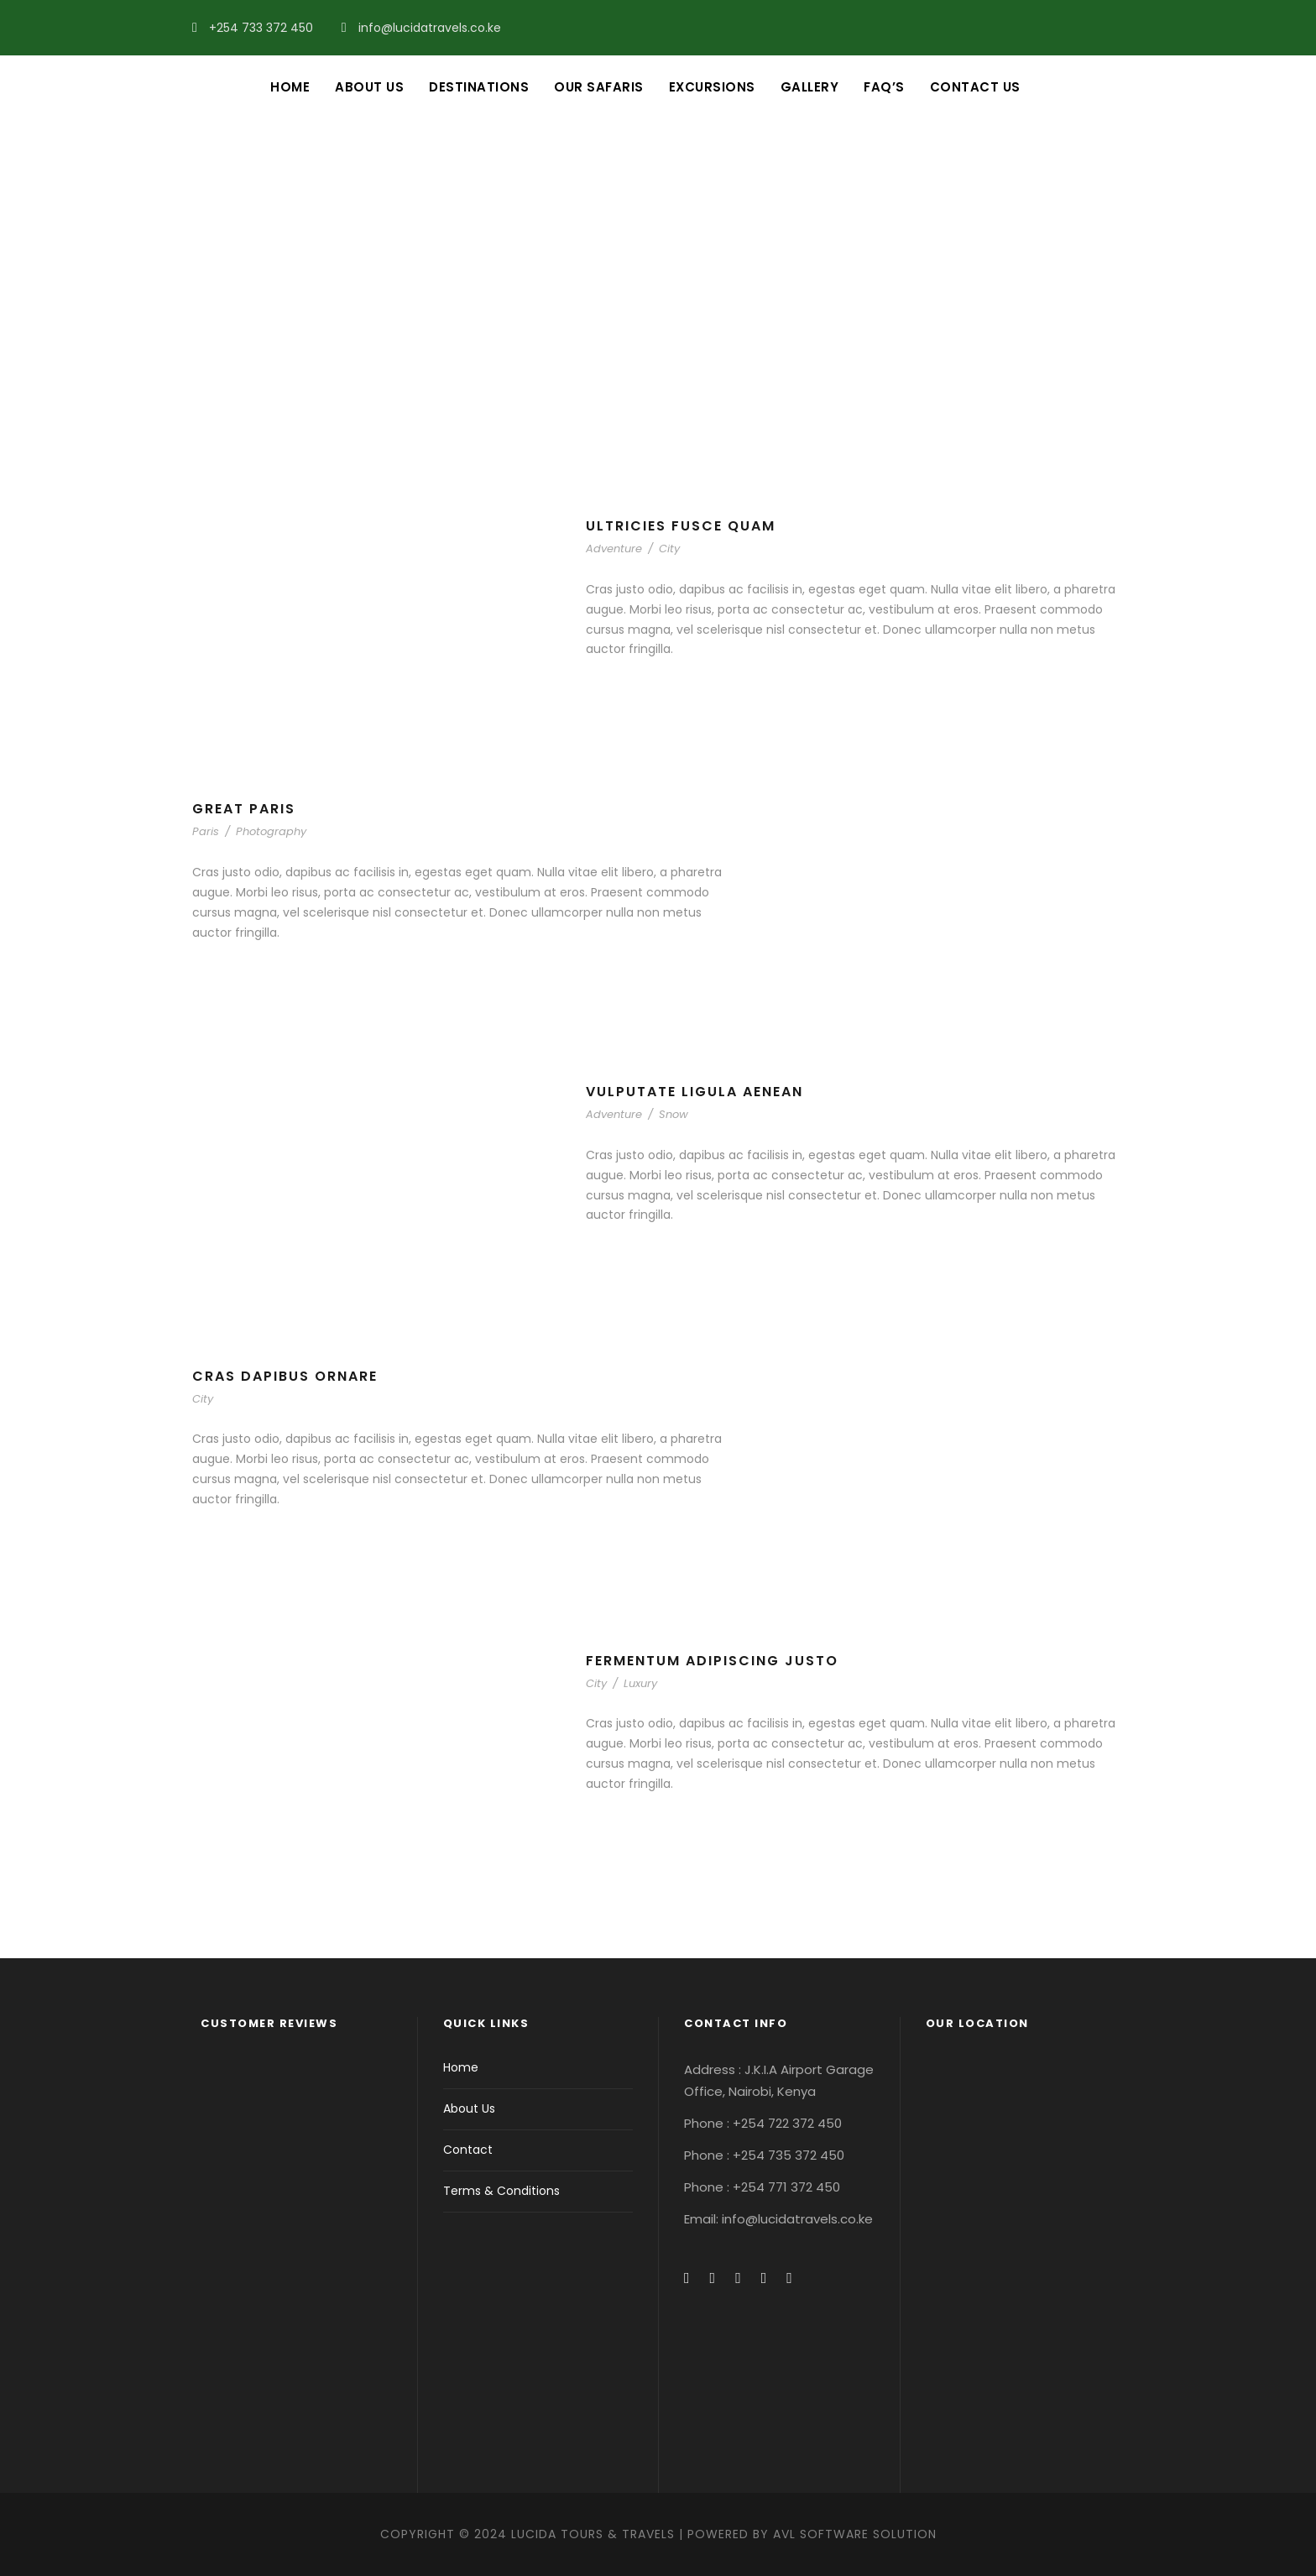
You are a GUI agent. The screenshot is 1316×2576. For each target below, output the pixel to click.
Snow (673, 1114)
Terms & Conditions (501, 2190)
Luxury (640, 1683)
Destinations (479, 87)
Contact (468, 2149)
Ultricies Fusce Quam (681, 526)
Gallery (810, 87)
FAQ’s (884, 87)
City (669, 548)
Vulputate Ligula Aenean (694, 1091)
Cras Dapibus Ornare (285, 1376)
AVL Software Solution (855, 2534)
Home (290, 87)
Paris (205, 831)
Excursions (712, 87)
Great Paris (243, 808)
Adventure (614, 548)
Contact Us (975, 87)
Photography (271, 831)
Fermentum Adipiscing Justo (712, 1660)
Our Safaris (599, 87)
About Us (369, 87)
